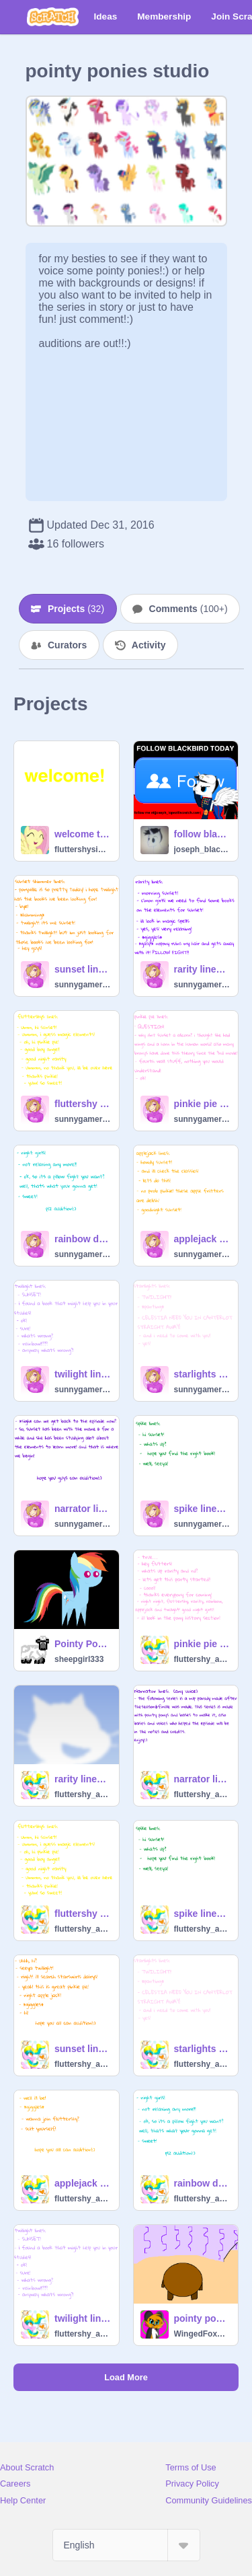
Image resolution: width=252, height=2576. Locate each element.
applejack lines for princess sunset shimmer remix (202, 1239)
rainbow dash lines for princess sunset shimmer (202, 2183)
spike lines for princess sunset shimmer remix (202, 1508)
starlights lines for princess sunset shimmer (202, 2048)
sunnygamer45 (82, 984)
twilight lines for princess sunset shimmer (82, 2318)
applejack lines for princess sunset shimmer (82, 2183)
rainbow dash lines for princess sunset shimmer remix (82, 1239)
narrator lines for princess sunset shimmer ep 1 (202, 1779)
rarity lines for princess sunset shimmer (82, 1779)
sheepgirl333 (78, 1659)
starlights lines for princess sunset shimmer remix (202, 1374)
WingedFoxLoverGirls (202, 2334)
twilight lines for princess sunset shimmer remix (82, 1374)
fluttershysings (82, 849)
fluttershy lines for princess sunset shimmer (82, 1913)
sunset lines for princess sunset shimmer (82, 2048)
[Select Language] (126, 2545)
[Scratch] (53, 17)
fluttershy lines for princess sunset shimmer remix (82, 1103)
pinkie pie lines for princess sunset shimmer (202, 1643)
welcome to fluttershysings (82, 834)
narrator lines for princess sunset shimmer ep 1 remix (82, 1508)
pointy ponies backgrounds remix (202, 2318)
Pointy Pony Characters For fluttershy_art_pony (82, 1643)
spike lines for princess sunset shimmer (202, 1913)
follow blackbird (202, 834)
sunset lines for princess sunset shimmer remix (82, 969)
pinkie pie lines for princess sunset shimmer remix (202, 1103)
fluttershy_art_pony (202, 1659)
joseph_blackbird (202, 849)
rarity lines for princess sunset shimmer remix (202, 969)
